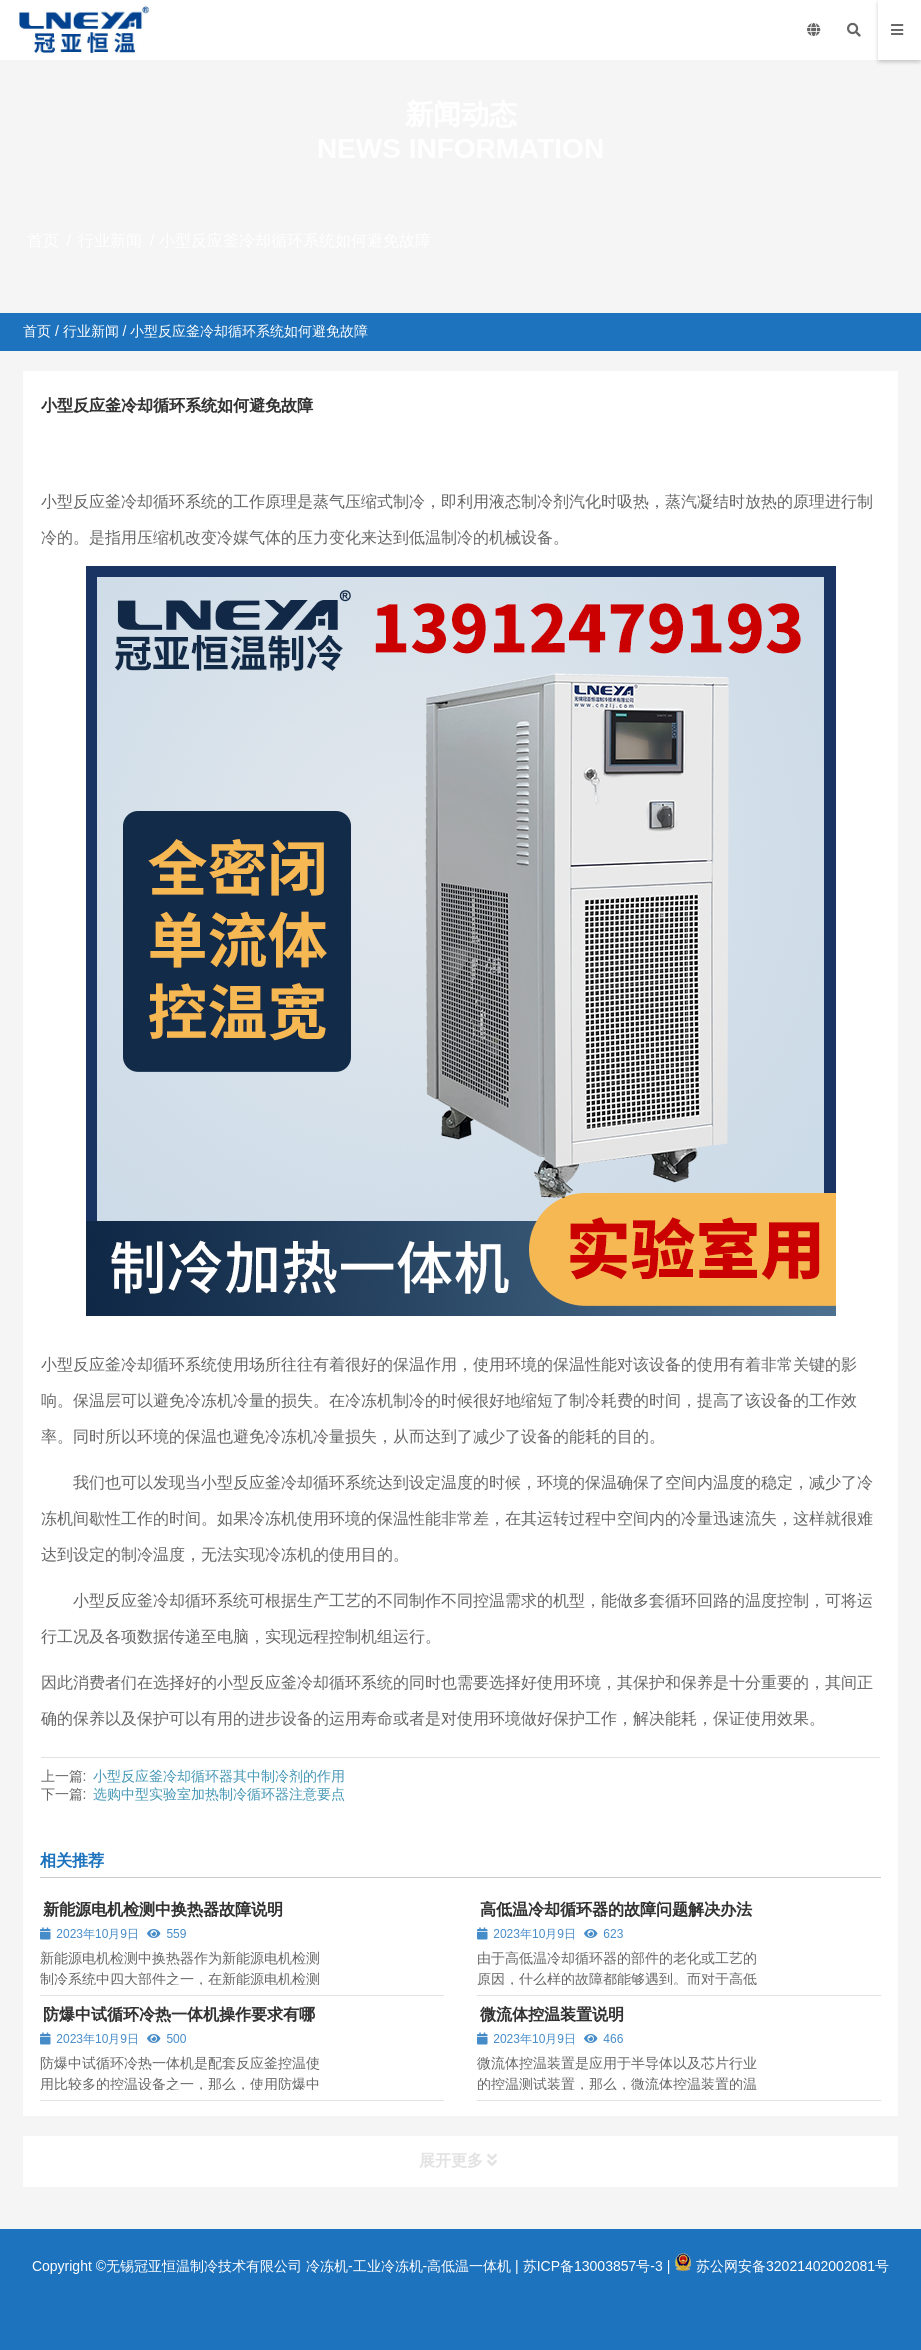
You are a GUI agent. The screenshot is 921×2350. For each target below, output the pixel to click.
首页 (43, 240)
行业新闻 (110, 240)
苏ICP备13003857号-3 (593, 2266)
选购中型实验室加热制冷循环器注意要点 (219, 1794)
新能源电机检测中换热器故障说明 (163, 1909)
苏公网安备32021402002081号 (781, 2266)
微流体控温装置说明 (552, 2014)
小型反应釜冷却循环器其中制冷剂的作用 (219, 1776)
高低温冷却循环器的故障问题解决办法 (616, 1909)
